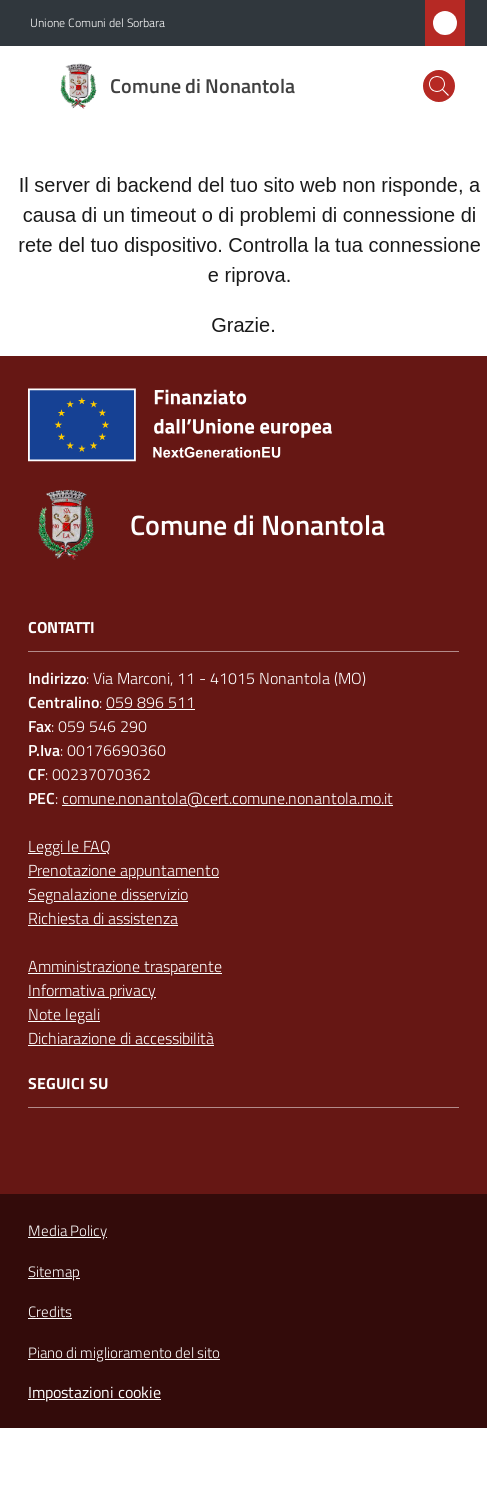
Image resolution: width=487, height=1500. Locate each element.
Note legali (64, 1014)
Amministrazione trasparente (125, 966)
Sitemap (54, 1271)
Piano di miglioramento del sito (124, 1352)
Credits (50, 1312)
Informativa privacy (92, 990)
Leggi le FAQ (69, 846)
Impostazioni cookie (94, 1392)
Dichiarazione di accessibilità (121, 1038)
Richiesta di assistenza (103, 918)
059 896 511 (150, 702)
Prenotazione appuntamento (123, 870)
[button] (439, 86)
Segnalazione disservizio (108, 894)
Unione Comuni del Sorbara (97, 23)
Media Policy (67, 1230)
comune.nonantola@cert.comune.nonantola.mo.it (227, 798)
